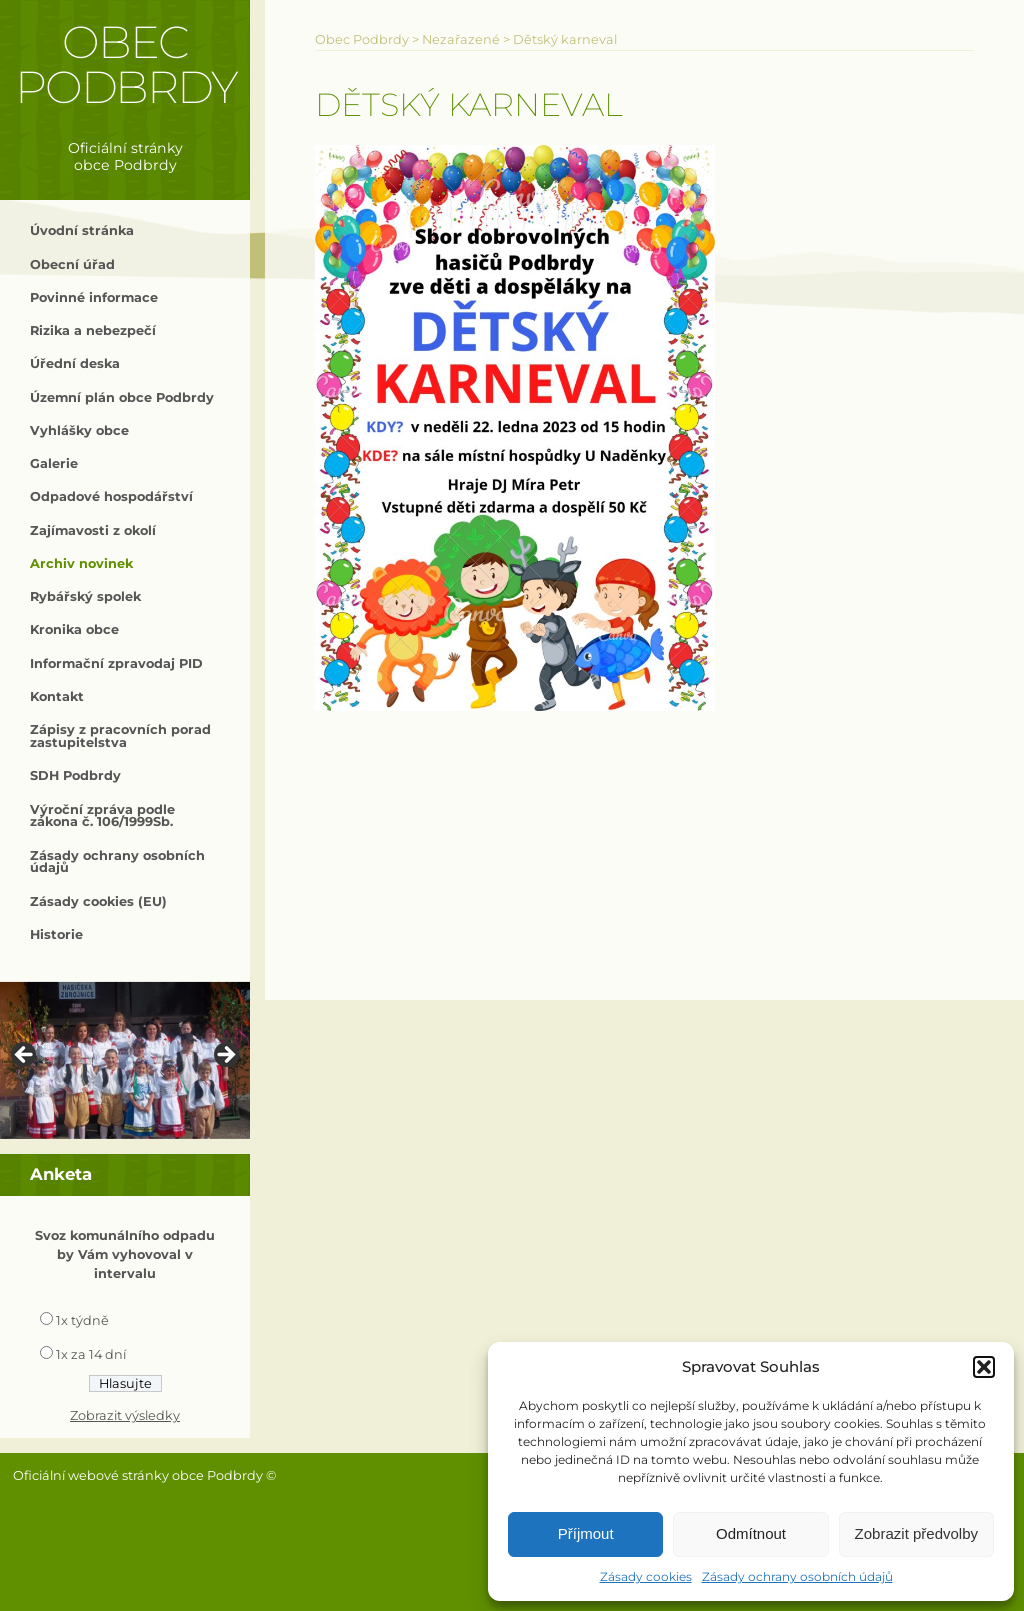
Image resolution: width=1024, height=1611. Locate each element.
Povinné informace (94, 297)
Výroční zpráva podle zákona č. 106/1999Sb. (102, 816)
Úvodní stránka (82, 230)
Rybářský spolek (85, 596)
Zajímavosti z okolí (93, 530)
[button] (984, 1367)
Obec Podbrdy (125, 64)
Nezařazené (461, 39)
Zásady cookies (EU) (98, 901)
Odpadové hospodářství (111, 496)
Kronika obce (74, 629)
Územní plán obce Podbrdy (122, 397)
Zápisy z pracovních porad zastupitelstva (120, 736)
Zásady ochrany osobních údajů (797, 1576)
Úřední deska (75, 363)
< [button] (25, 1056)
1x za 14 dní (91, 1354)
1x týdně (82, 1320)
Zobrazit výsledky (125, 1415)
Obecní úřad (72, 264)
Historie (56, 934)
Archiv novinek (81, 563)
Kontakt (57, 696)
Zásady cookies (646, 1576)
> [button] (225, 1056)
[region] (125, 1060)
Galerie (54, 463)
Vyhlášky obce (79, 430)
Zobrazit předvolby (916, 1533)
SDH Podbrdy (75, 775)
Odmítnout (751, 1533)
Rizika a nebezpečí (93, 330)
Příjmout (586, 1533)
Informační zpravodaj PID (116, 663)
